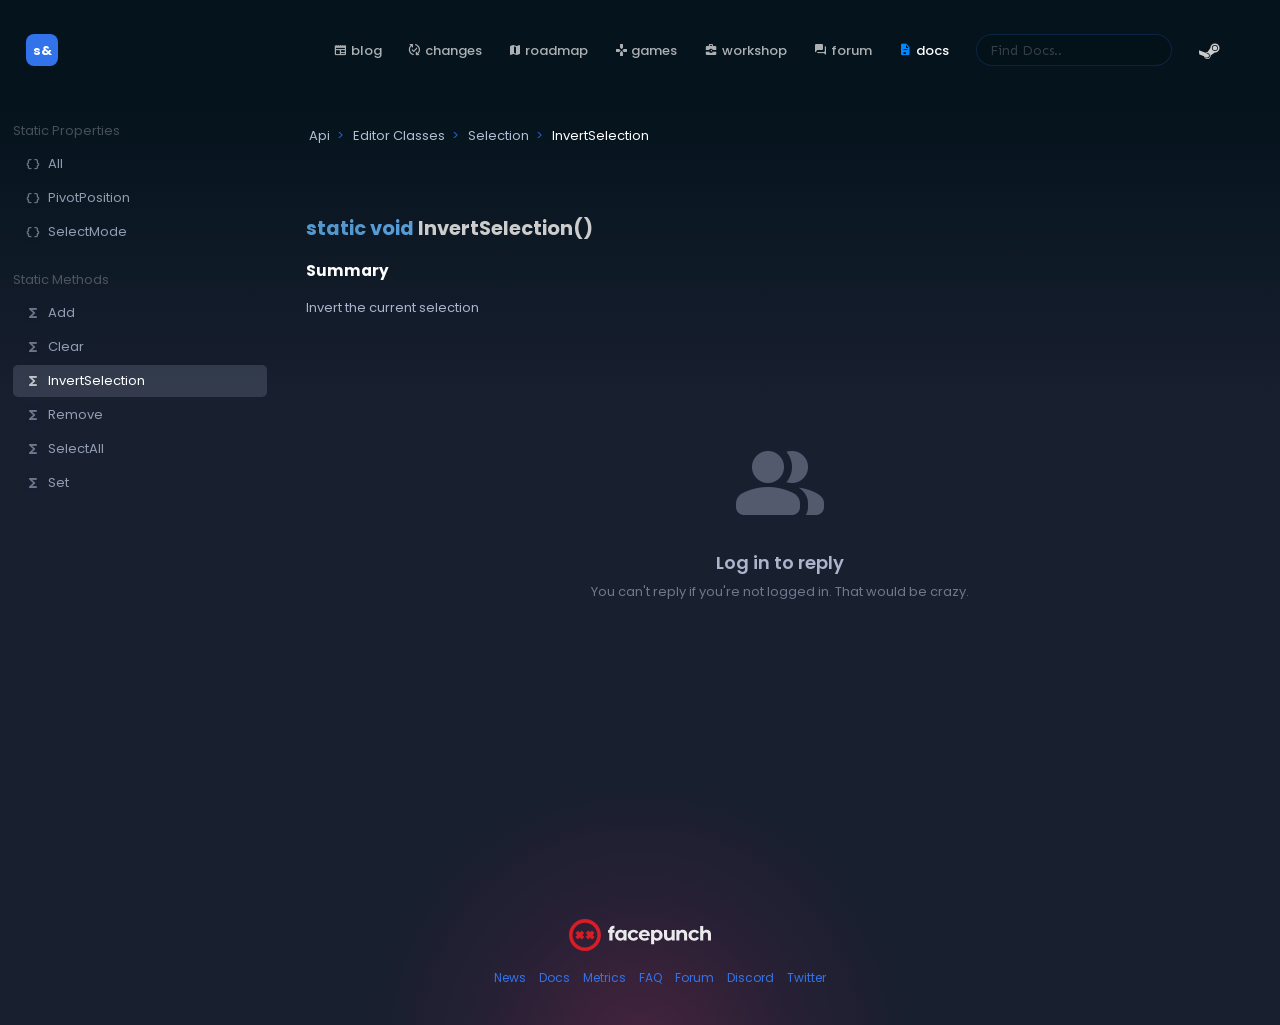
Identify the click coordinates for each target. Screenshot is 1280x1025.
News (510, 977)
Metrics (604, 977)
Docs (554, 977)
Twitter (806, 977)
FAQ (650, 977)
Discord (750, 977)
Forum (694, 977)
